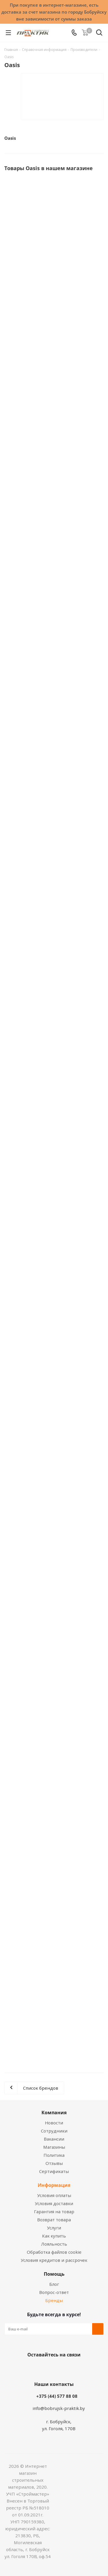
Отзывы (54, 2163)
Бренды (54, 2300)
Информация (54, 2185)
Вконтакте (31, 2368)
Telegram (74, 2368)
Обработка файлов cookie (54, 2252)
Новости (54, 2123)
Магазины (54, 2147)
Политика (54, 2155)
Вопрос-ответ (54, 2292)
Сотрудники (54, 2131)
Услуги (54, 2228)
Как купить (54, 2236)
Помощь (54, 2274)
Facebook (45, 2368)
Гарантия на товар (54, 2211)
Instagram (60, 2368)
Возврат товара (54, 2219)
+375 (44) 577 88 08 (56, 2396)
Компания (54, 2112)
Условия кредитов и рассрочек (54, 2260)
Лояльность (54, 2244)
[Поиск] (99, 34)
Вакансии (54, 2139)
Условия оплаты (54, 2195)
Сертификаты (54, 2171)
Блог (54, 2284)
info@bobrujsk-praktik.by (59, 2408)
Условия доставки (54, 2203)
